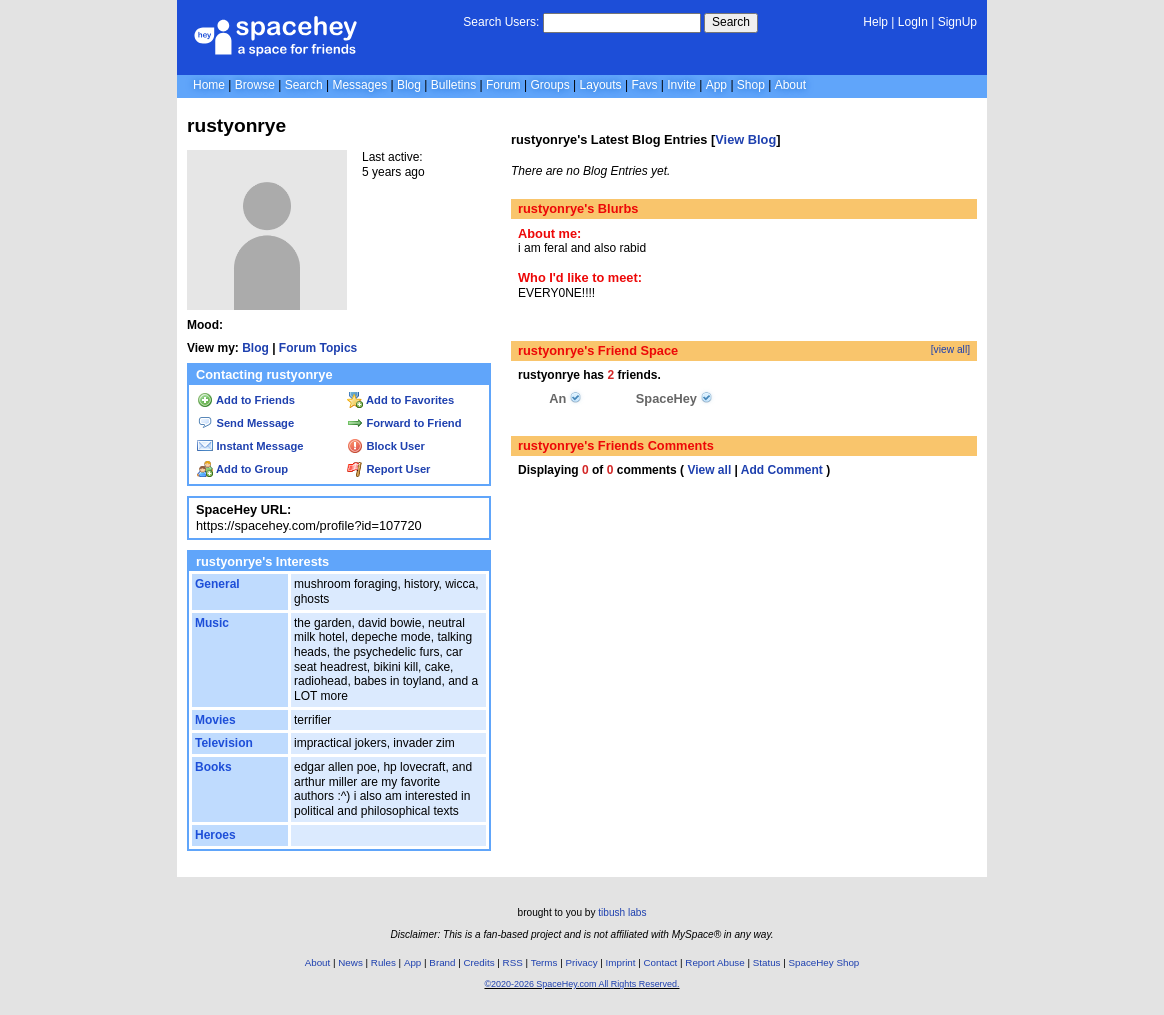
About (790, 85)
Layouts (601, 85)
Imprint (621, 962)
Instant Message (250, 446)
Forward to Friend (404, 423)
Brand (442, 962)
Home (209, 85)
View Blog (745, 139)
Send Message (245, 423)
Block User (386, 446)
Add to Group (242, 469)
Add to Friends (246, 400)
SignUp (957, 22)
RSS (513, 962)
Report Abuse (714, 962)
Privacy (581, 962)
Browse (255, 85)
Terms (544, 962)
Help (875, 22)
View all (709, 470)
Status (767, 962)
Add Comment (782, 470)
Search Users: (501, 22)
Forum (503, 85)
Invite (681, 85)
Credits (479, 962)
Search (731, 22)
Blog (409, 85)
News (350, 962)
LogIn (913, 22)
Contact (661, 962)
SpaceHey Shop (824, 962)
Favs (644, 85)
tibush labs (622, 912)
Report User (388, 469)
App (716, 85)
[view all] (950, 349)
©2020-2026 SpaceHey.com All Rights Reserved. (581, 984)
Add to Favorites (400, 400)
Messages (359, 85)
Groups (549, 85)
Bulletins (453, 85)
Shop (751, 85)
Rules (383, 962)
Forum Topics (318, 348)
